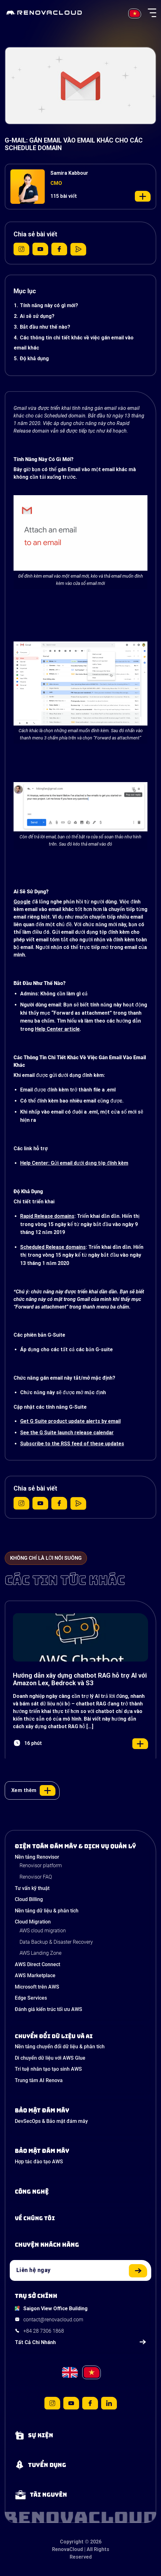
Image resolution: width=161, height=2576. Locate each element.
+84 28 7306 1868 (43, 2331)
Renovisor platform (41, 1865)
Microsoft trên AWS (37, 1987)
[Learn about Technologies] (80, 2192)
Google (22, 902)
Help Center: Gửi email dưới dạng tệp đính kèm (74, 1163)
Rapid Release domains (47, 1216)
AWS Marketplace (35, 1975)
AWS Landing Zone (40, 1953)
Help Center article (57, 1029)
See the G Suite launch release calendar (67, 1433)
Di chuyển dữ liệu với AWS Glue (50, 2058)
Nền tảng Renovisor (37, 1857)
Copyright (71, 2542)
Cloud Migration (33, 1922)
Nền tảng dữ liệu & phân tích (46, 1911)
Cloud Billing (29, 1899)
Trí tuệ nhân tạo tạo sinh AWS (48, 2069)
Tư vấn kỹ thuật (32, 1888)
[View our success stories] (80, 2245)
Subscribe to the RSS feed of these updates (72, 1444)
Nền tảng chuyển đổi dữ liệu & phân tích (60, 2047)
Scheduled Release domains (53, 1247)
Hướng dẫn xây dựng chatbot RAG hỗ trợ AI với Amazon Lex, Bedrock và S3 (80, 1679)
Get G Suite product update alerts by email (70, 1421)
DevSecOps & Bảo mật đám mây (51, 2121)
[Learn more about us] (80, 2218)
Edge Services (31, 1998)
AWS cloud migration (43, 1931)
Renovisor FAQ (36, 1877)
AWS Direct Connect (37, 1964)
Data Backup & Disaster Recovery (56, 1942)
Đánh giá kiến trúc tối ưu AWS (48, 2009)
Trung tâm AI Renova (39, 2080)
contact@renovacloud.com (53, 2320)
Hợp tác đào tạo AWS (39, 2162)
